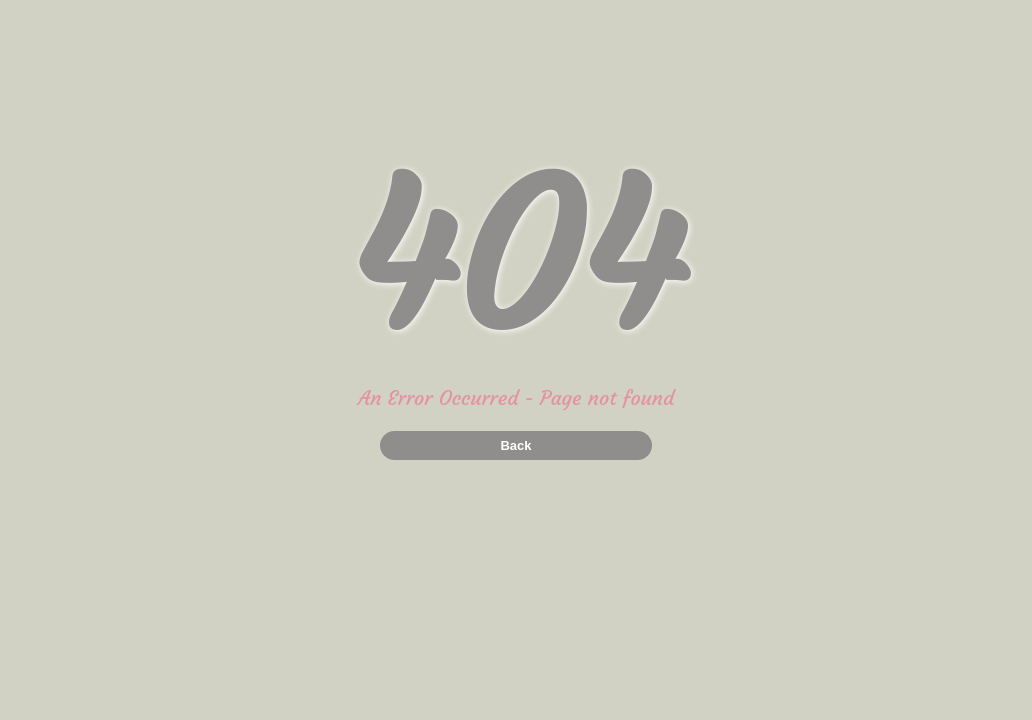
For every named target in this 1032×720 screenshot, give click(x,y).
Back (515, 445)
